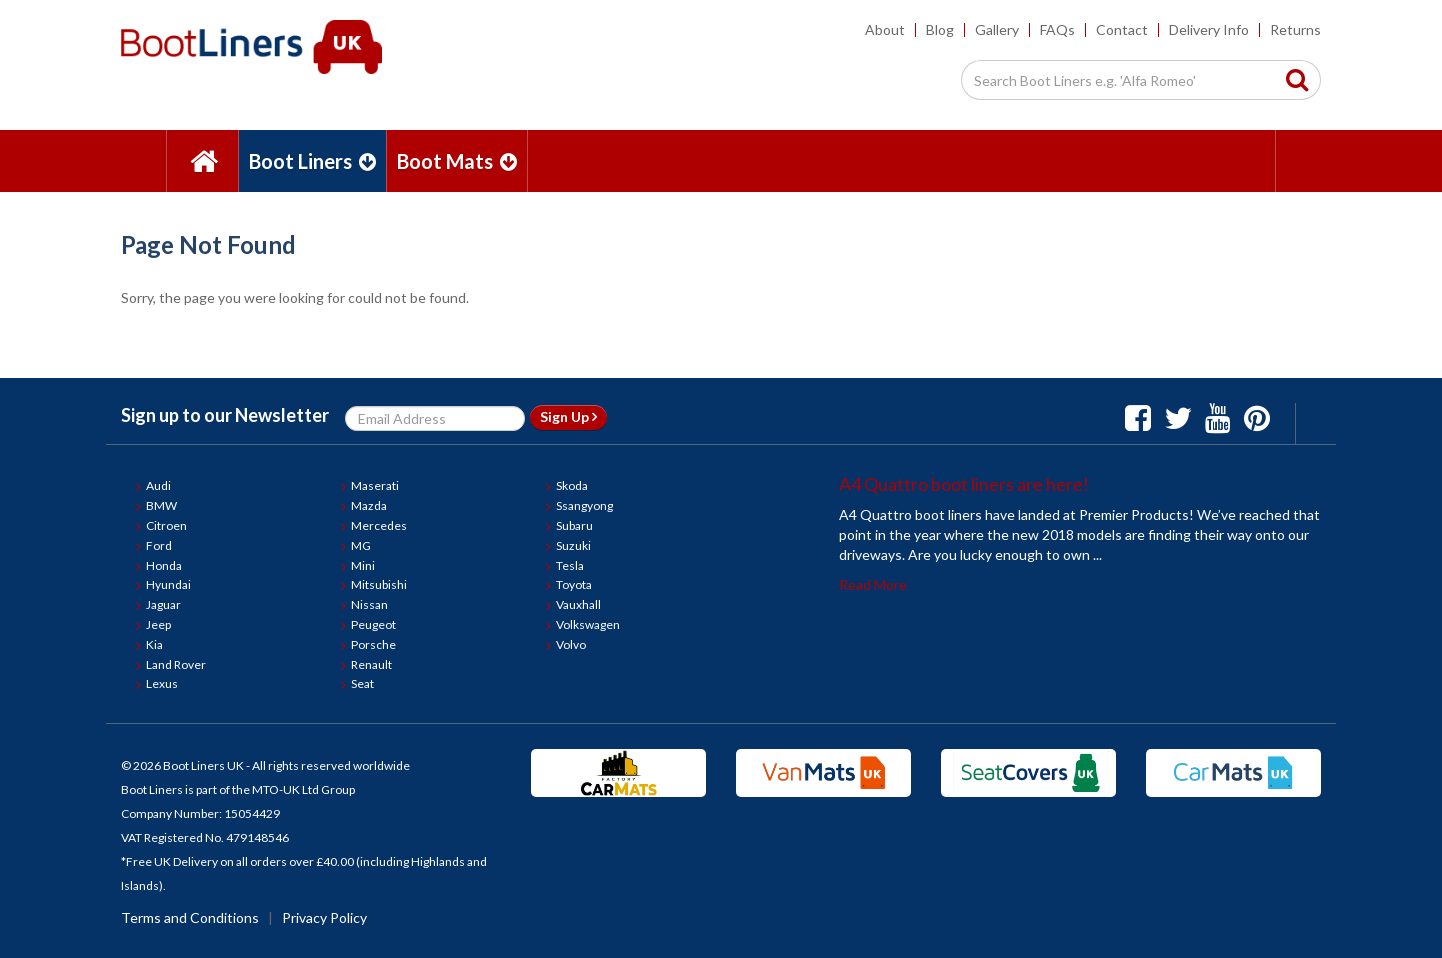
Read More (873, 584)
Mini (363, 565)
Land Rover (176, 664)
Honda (164, 565)
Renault (371, 664)
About (885, 29)
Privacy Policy (324, 917)
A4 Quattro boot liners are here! (964, 484)
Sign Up (568, 416)
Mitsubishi (379, 584)
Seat (362, 683)
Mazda (369, 505)
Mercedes (379, 525)
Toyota (574, 584)
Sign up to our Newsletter (225, 415)
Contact (1122, 29)
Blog (940, 29)
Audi (158, 485)
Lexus (162, 683)
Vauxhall (578, 604)
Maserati (375, 485)
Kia (154, 644)
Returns (1295, 29)
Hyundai (168, 584)
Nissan (369, 604)
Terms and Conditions (190, 917)
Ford (159, 545)
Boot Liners (312, 161)
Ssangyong (584, 505)
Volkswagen (588, 624)
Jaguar (163, 604)
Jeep (158, 624)
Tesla (570, 565)
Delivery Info (1209, 29)
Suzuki (573, 545)
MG (361, 545)
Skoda (572, 485)
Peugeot (373, 624)
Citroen (166, 525)
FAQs (1057, 29)
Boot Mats (457, 161)
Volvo (571, 644)
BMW (161, 505)
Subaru (574, 525)
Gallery (997, 29)
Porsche (373, 644)
